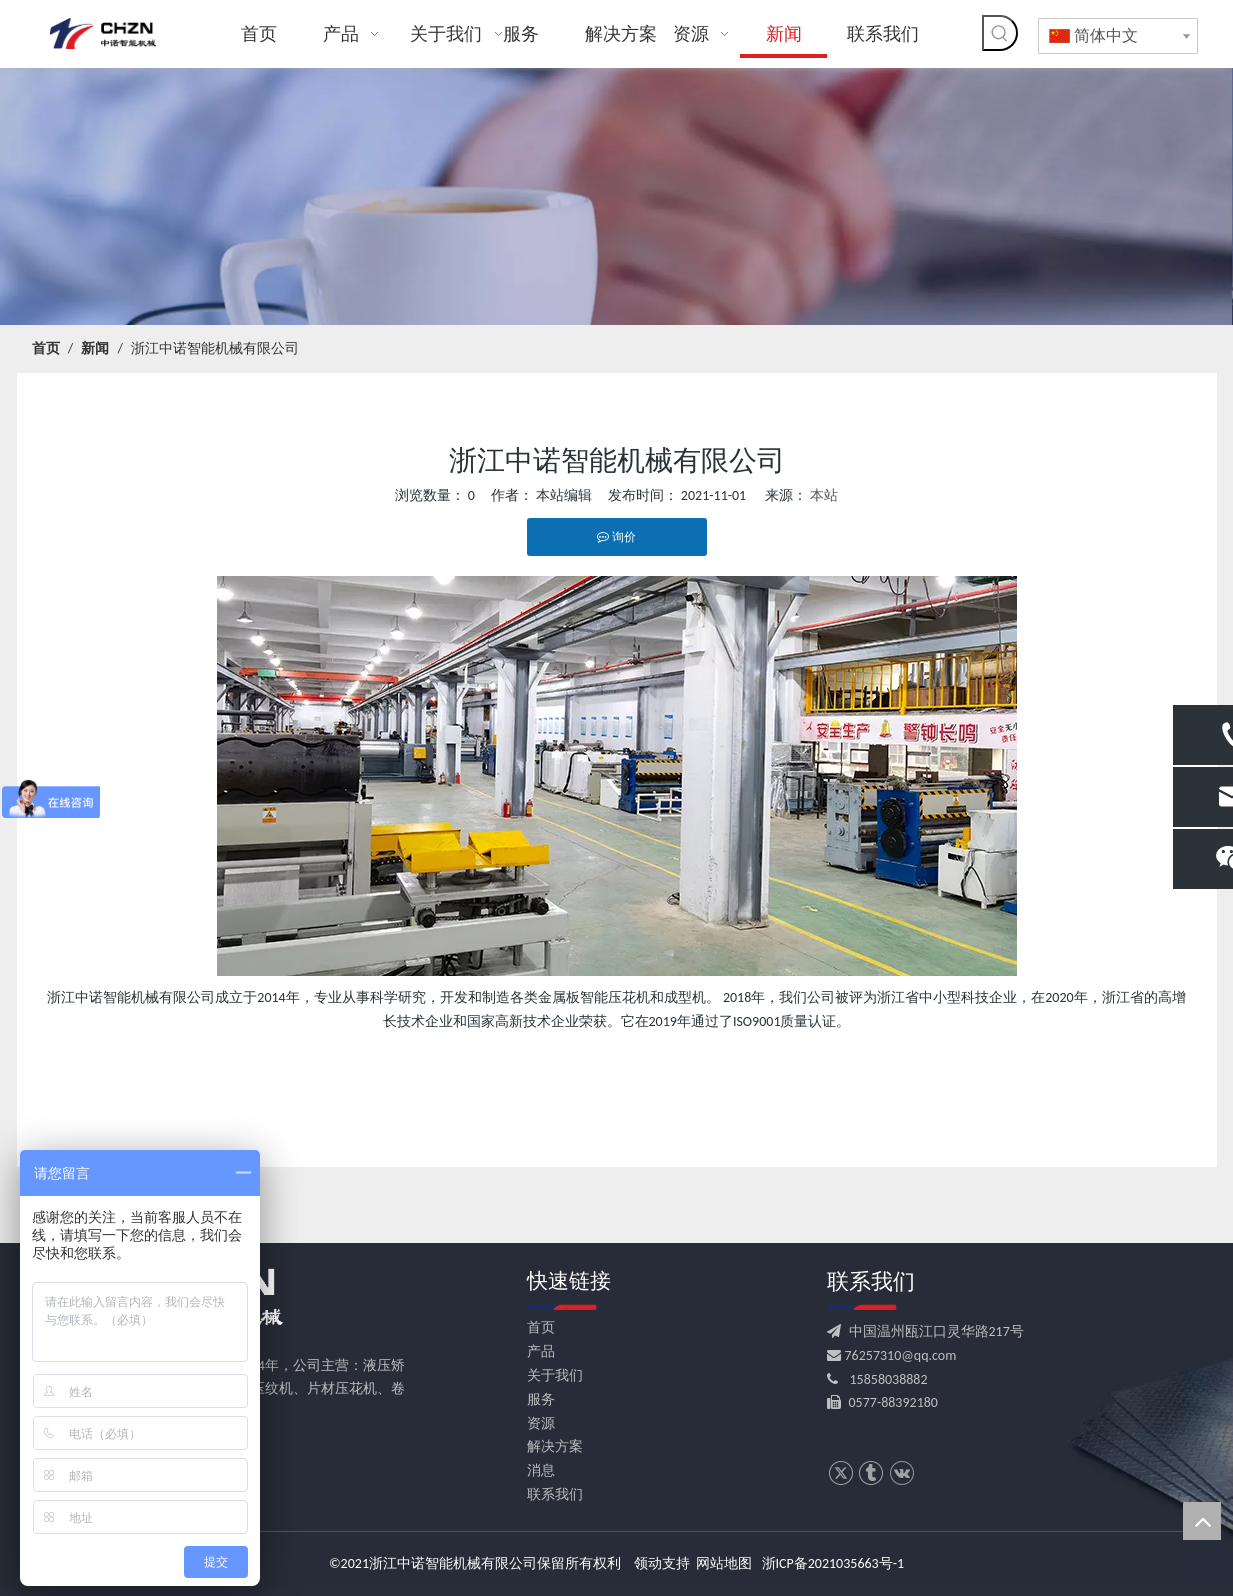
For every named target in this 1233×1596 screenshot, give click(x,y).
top (1202, 1521)
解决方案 (555, 1446)
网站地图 (724, 1563)
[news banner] (616, 196)
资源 (541, 1423)
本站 (824, 495)
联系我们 (555, 1494)
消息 (541, 1470)
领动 (648, 1563)
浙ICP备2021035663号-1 (833, 1563)
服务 (541, 1399)
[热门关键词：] (1000, 33)
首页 (541, 1327)
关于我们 (555, 1375)
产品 (541, 1351)
